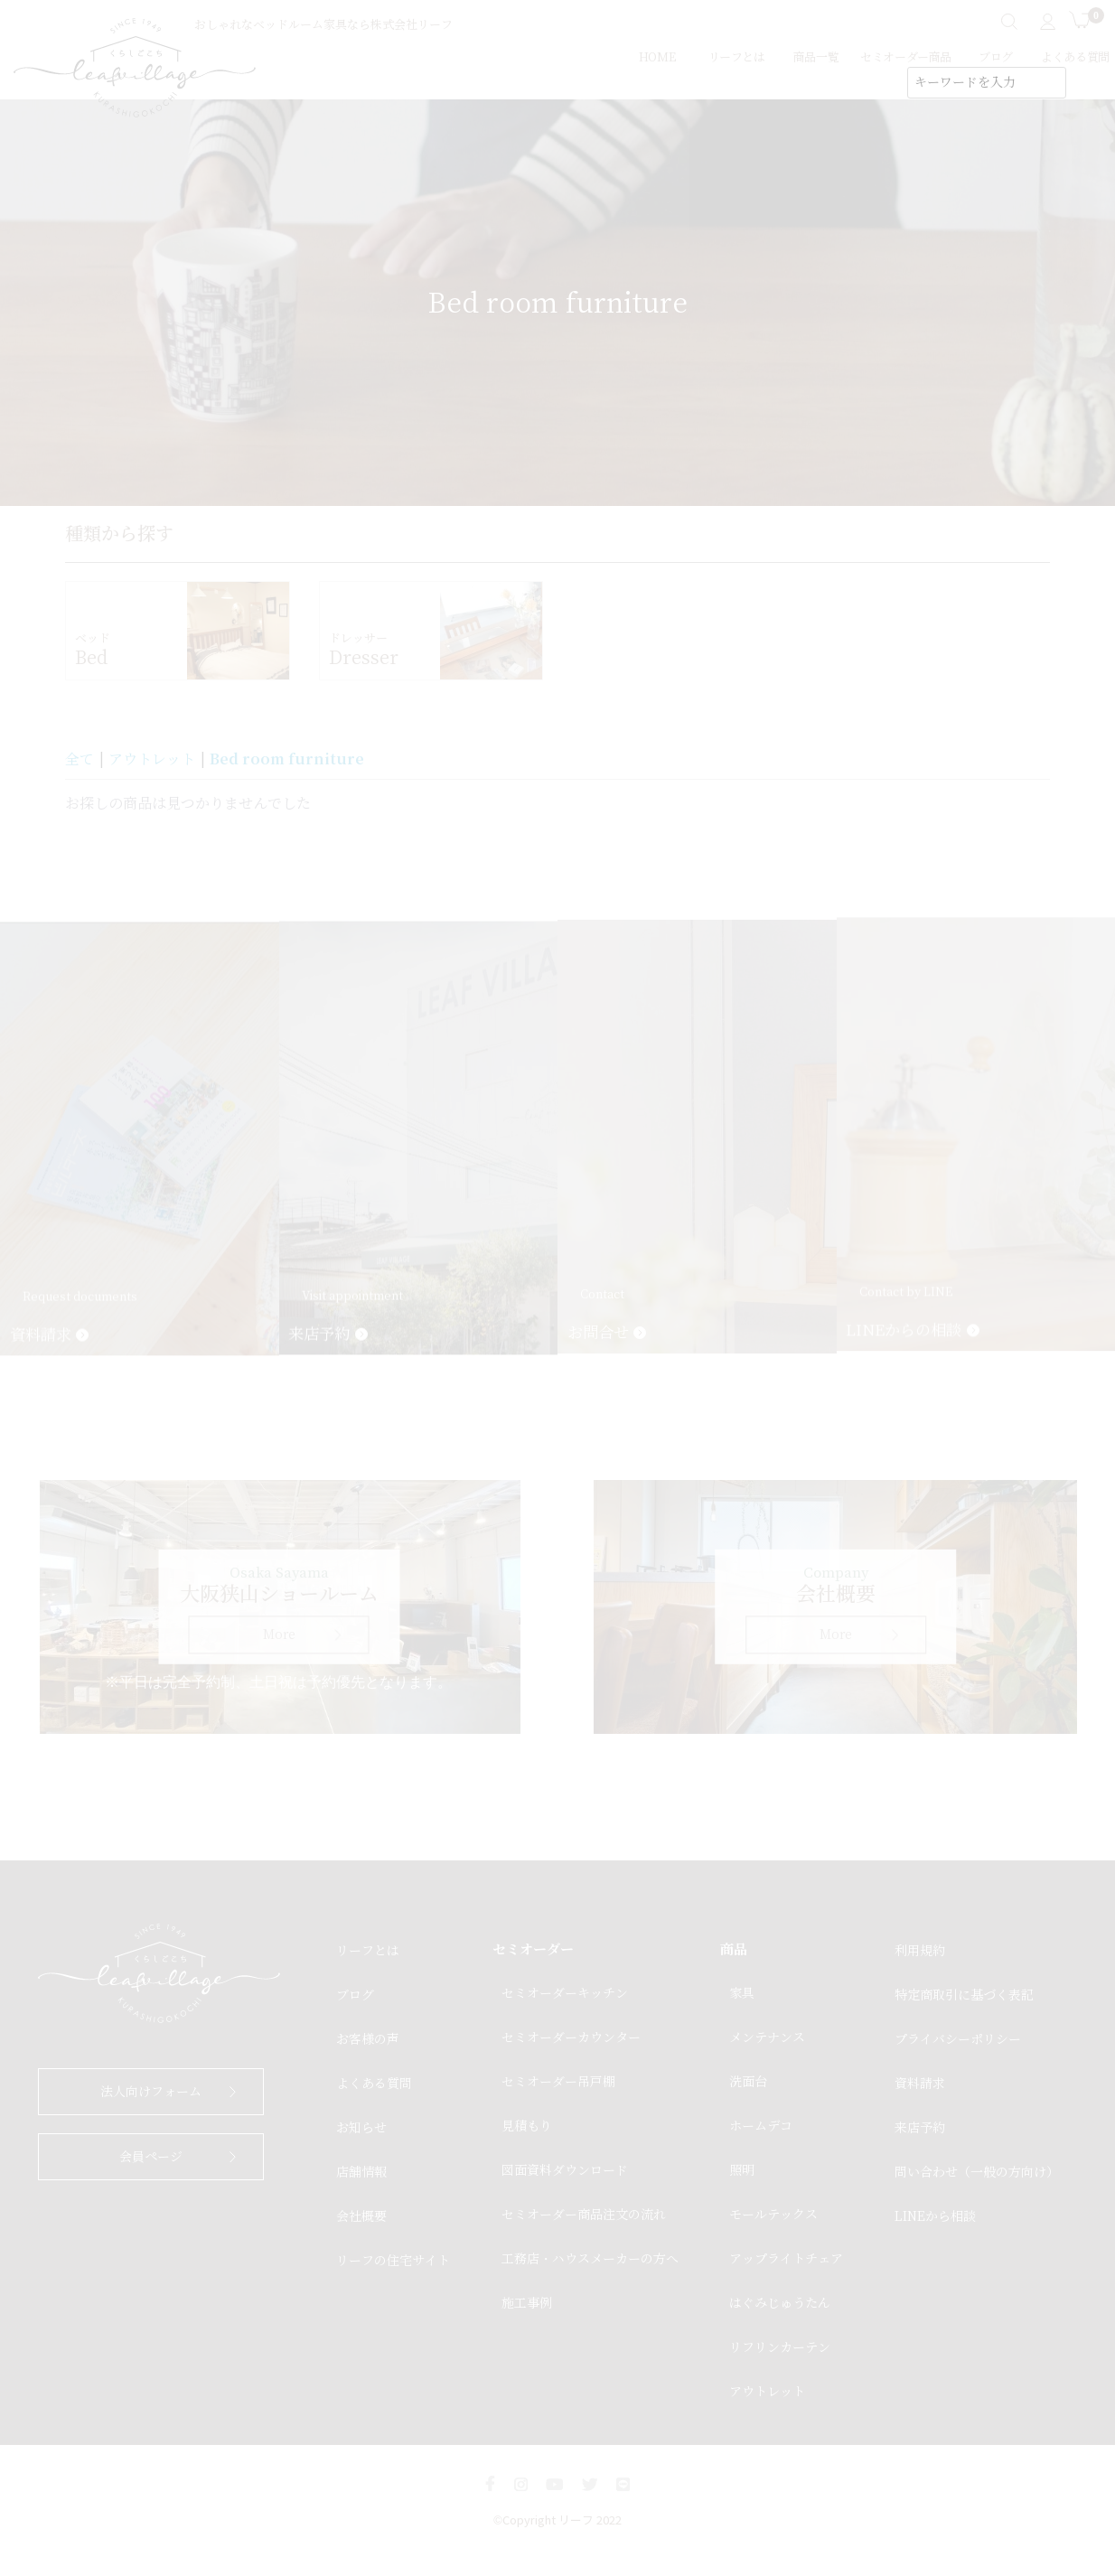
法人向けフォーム (150, 2092)
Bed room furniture (287, 759)
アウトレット (151, 759)
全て (79, 759)
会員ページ (151, 2157)
